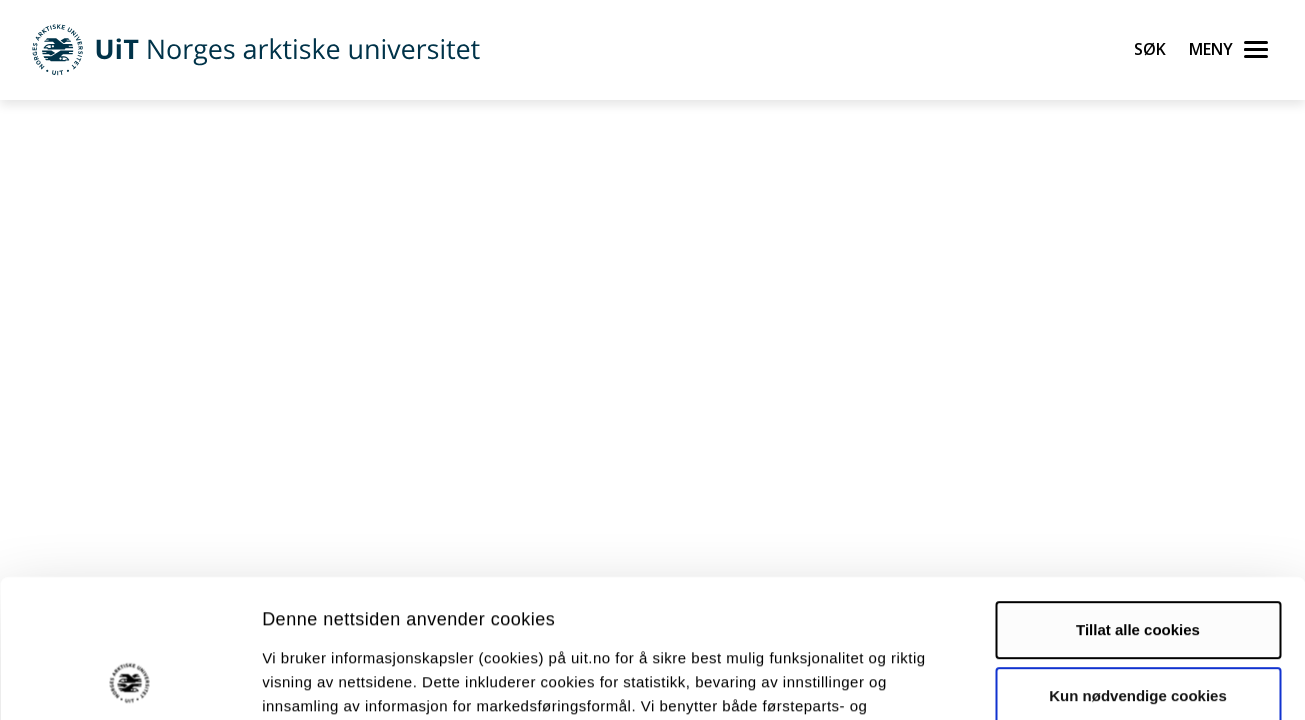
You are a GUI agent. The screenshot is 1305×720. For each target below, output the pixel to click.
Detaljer (1065, 680)
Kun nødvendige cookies (1138, 565)
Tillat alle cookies (1138, 500)
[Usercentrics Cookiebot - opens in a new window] (129, 681)
